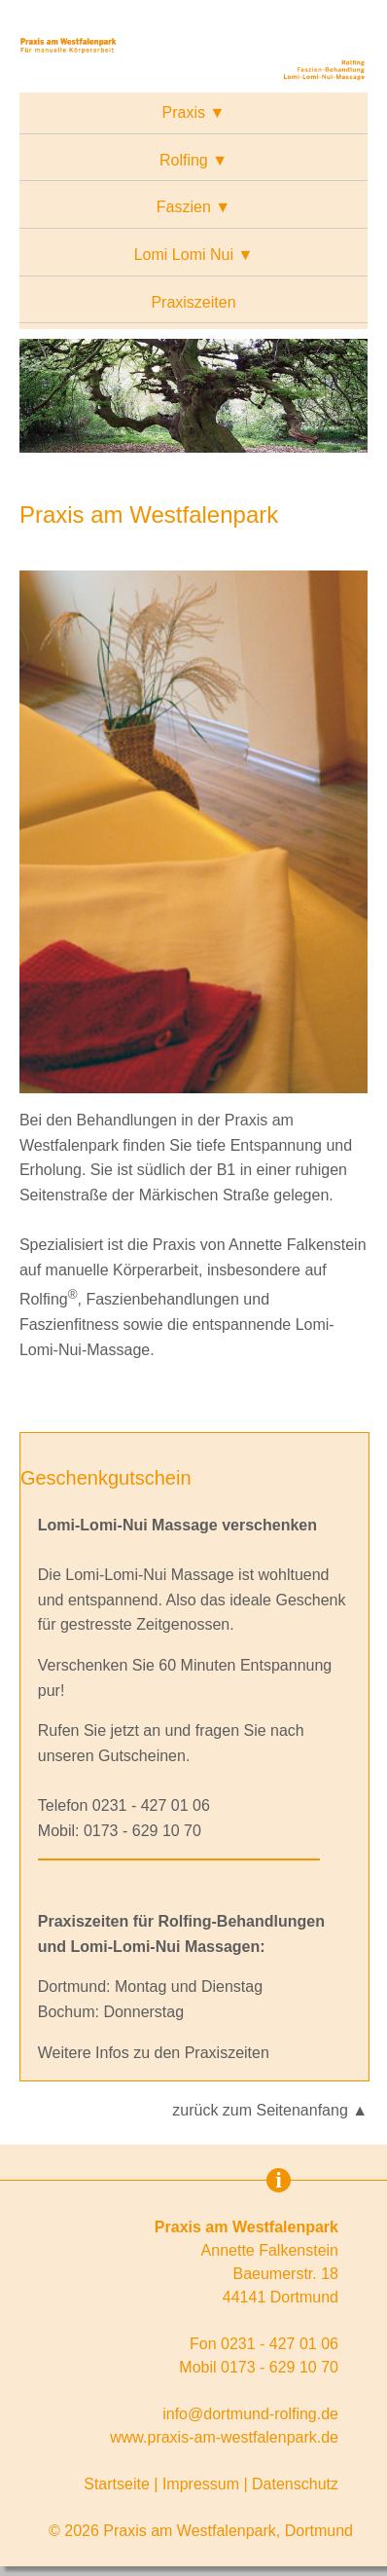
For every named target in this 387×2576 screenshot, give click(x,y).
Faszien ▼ (193, 207)
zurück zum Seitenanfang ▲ (270, 2110)
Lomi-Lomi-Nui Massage (149, 1574)
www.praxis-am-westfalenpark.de (224, 2437)
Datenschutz (295, 2484)
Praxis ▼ (194, 112)
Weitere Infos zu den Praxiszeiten (153, 2052)
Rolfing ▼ (193, 160)
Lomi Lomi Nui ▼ (194, 254)
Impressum (200, 2484)
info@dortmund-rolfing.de (250, 2414)
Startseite (117, 2484)
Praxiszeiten (193, 302)
